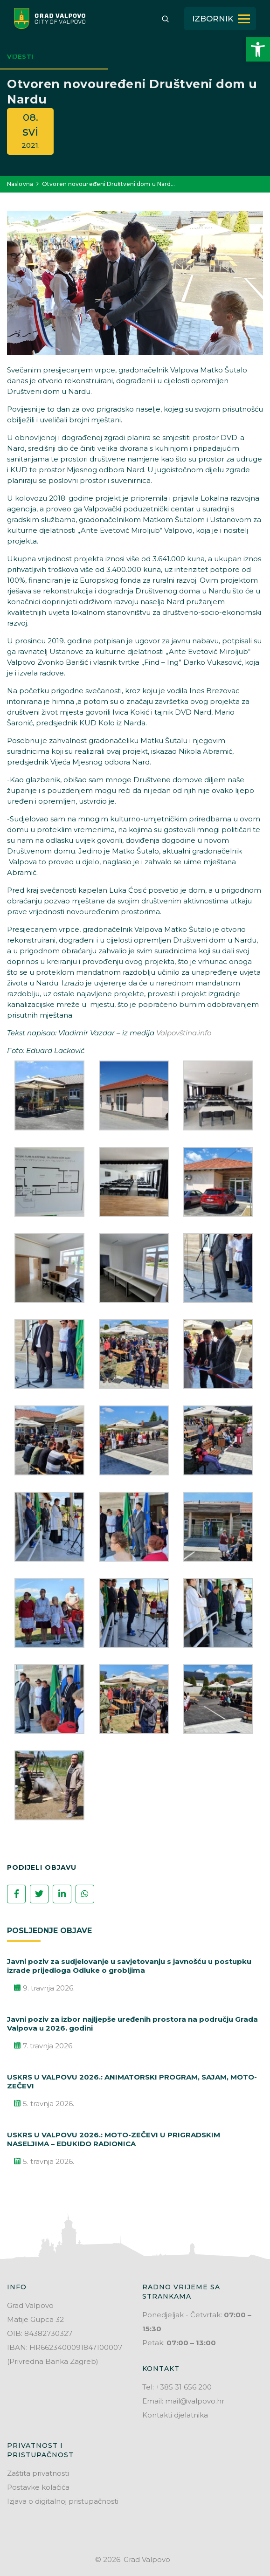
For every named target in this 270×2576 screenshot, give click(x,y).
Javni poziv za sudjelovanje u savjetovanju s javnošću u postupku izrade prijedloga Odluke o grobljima (129, 1966)
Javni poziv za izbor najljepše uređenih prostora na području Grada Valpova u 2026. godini (132, 2023)
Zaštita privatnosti (38, 2473)
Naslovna (20, 183)
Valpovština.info (183, 1032)
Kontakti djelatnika (175, 2415)
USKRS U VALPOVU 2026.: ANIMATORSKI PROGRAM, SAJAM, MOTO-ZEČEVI (132, 2081)
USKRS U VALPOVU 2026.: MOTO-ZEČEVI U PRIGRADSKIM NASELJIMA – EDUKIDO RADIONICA (113, 2139)
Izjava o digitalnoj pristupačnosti (62, 2501)
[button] (258, 49)
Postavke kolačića (38, 2487)
